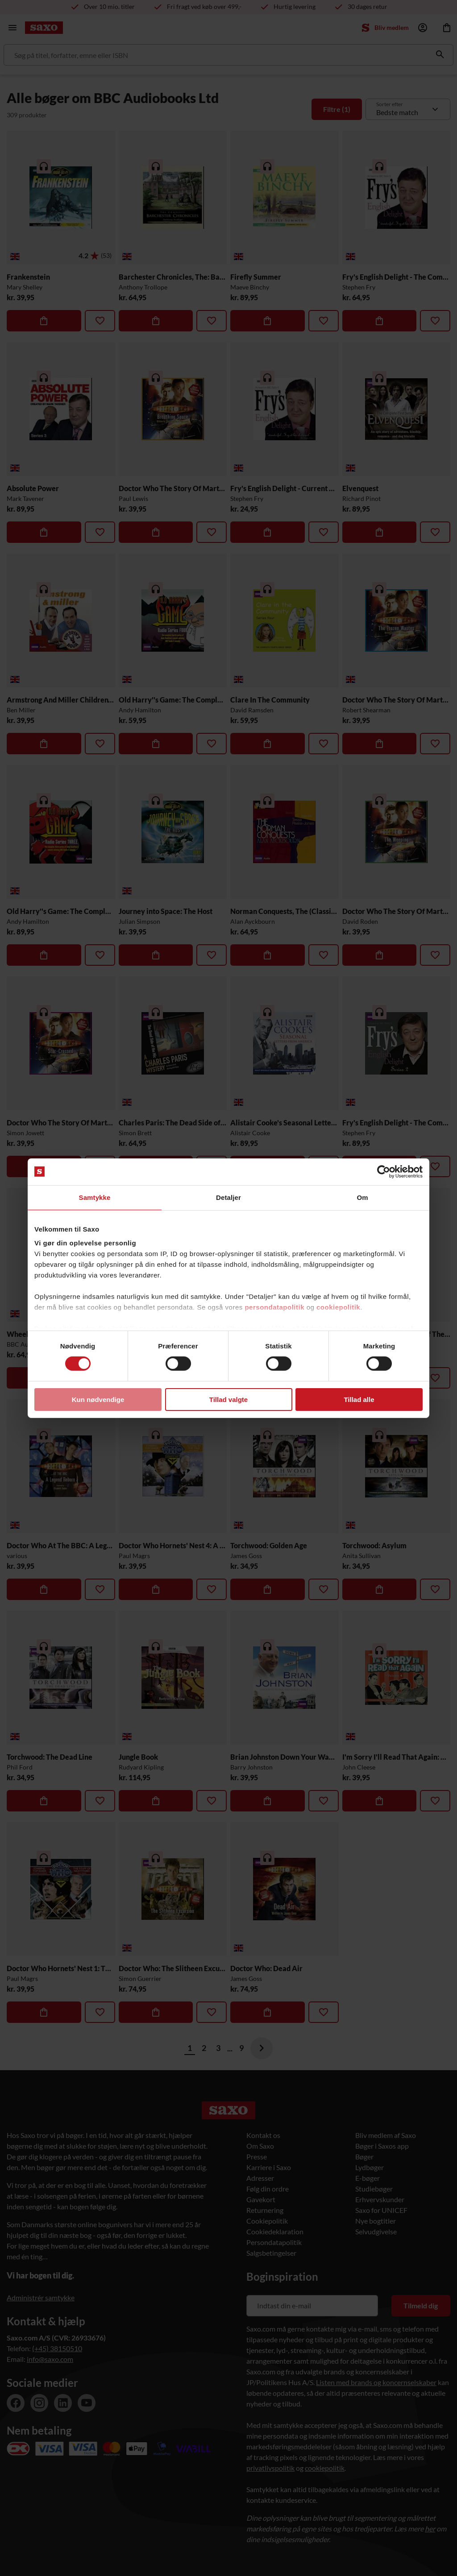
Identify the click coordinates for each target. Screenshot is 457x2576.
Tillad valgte (228, 1399)
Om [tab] (362, 1197)
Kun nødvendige (98, 1399)
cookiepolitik (338, 1307)
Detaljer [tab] (228, 1197)
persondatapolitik (274, 1307)
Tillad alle (359, 1399)
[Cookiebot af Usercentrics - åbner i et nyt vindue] (384, 1171)
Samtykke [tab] (95, 1197)
